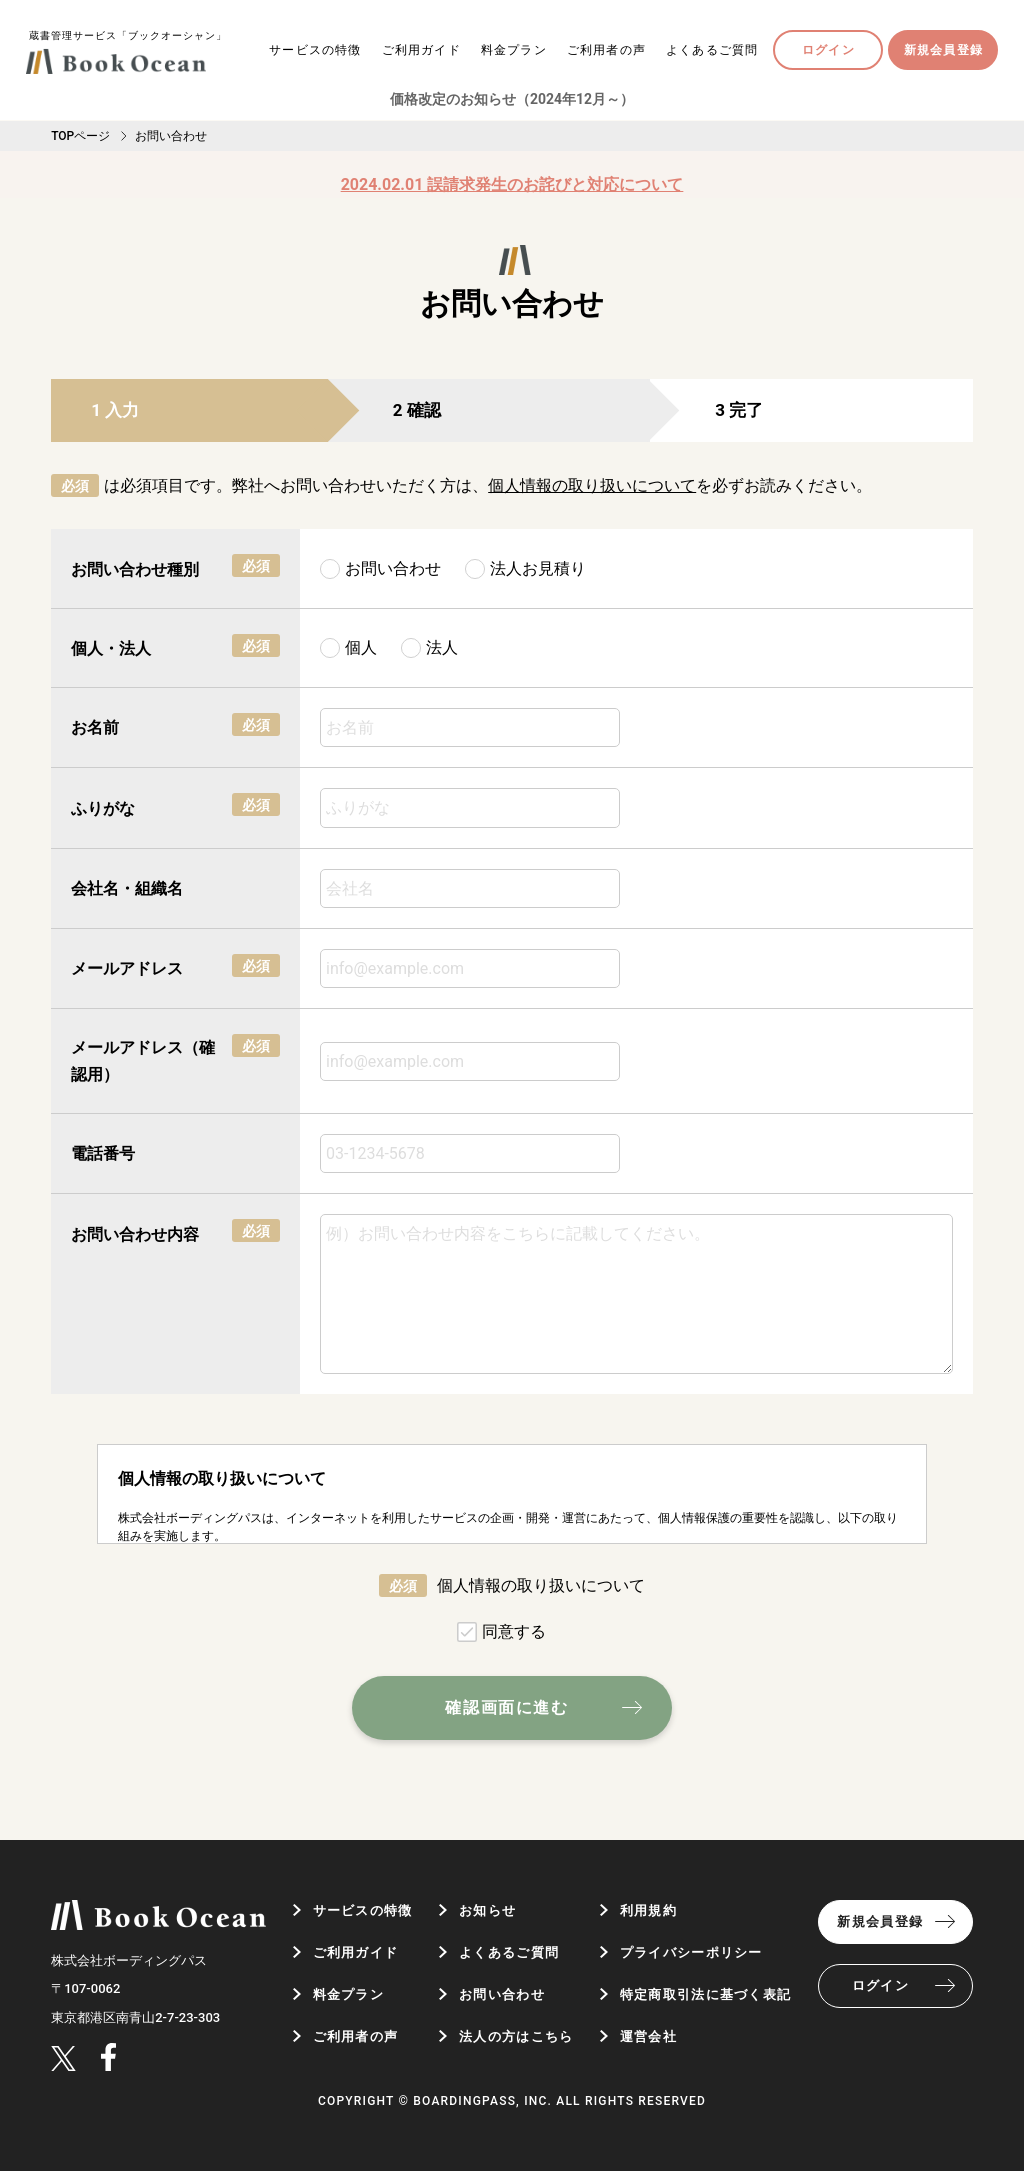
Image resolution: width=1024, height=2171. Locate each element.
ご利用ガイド (421, 50)
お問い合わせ (502, 1994)
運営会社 (648, 2036)
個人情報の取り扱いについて (592, 485)
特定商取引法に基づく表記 (706, 1994)
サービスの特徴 (315, 50)
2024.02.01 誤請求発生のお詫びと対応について (512, 184)
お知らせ (487, 1910)
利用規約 (648, 1910)
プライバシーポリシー (691, 1952)
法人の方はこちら (516, 2036)
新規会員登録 (943, 50)
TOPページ (80, 136)
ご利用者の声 (606, 50)
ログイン (828, 50)
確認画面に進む (506, 1707)
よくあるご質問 (712, 50)
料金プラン (514, 50)
